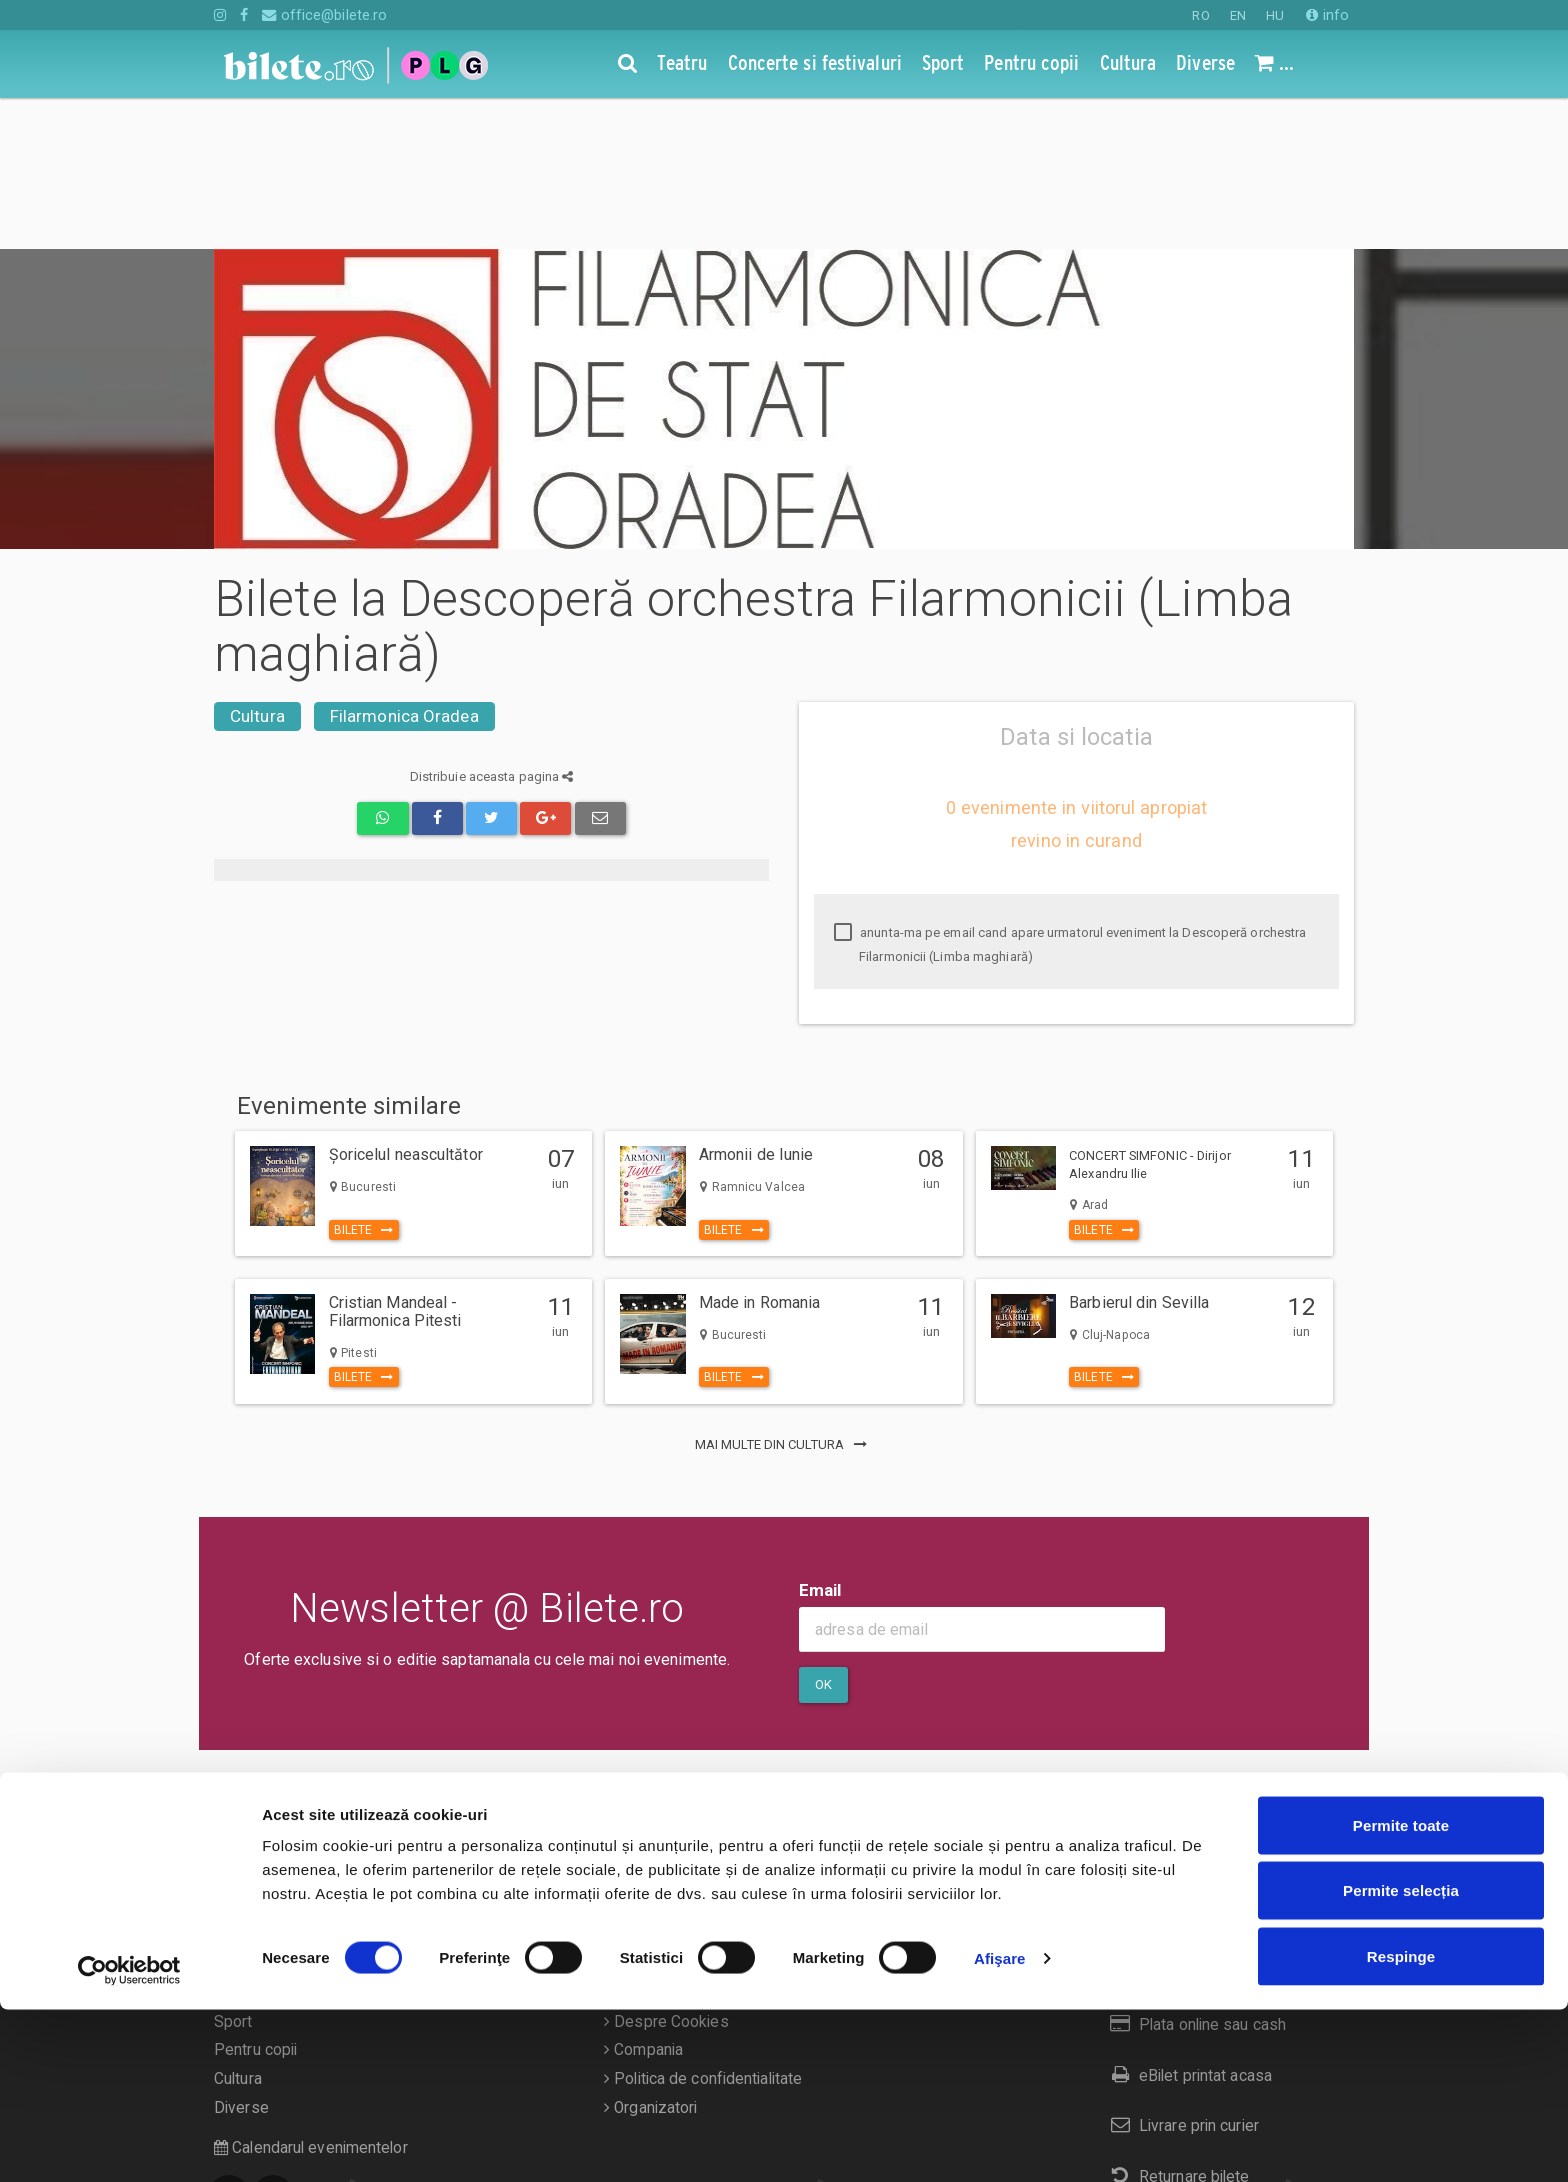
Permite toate (1401, 1997)
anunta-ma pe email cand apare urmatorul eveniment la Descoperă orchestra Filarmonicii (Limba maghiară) (1070, 793)
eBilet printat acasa (1187, 1924)
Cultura (257, 565)
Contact (636, 1813)
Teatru (236, 1813)
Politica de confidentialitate (703, 1928)
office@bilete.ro (324, 15)
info (1327, 15)
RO (1200, 15)
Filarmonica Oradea (404, 565)
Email (820, 1439)
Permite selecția (1401, 2063)
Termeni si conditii (671, 1842)
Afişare (1000, 2130)
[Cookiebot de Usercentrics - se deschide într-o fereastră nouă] (129, 2143)
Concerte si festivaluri (290, 1842)
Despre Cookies (666, 1871)
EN (1238, 15)
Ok (823, 1533)
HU (1275, 15)
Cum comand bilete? (1191, 1822)
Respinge (1401, 2128)
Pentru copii (255, 1899)
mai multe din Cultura (784, 1293)
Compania (643, 1899)
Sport (233, 1871)
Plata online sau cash (1194, 1873)
